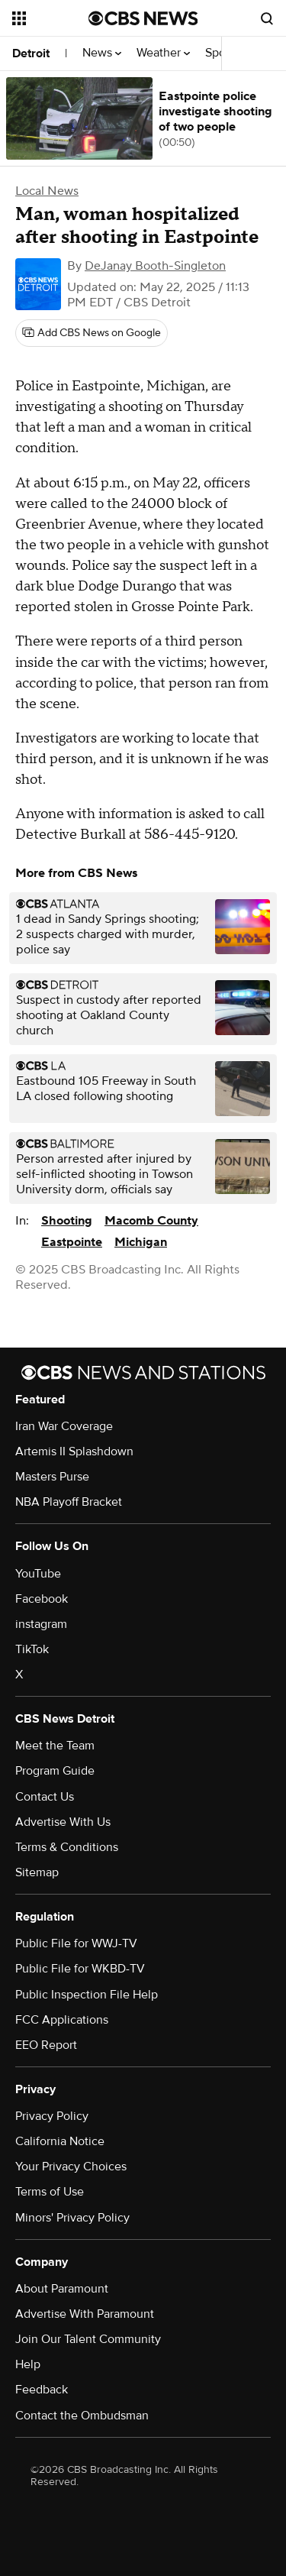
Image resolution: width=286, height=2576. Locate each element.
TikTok (32, 1649)
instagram (41, 1624)
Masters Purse (52, 1477)
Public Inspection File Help (86, 1995)
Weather (163, 53)
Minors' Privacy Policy (72, 2218)
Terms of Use (49, 2192)
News (101, 53)
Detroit (31, 53)
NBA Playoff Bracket (68, 1502)
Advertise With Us (63, 1822)
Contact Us (44, 1797)
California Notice (59, 2141)
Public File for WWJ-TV (76, 1943)
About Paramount (61, 2289)
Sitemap (37, 1872)
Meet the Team (55, 1745)
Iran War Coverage (64, 1426)
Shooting (66, 1220)
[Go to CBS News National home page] (143, 18)
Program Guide (55, 1771)
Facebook (41, 1599)
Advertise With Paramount (84, 2314)
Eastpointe (71, 1242)
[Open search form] (267, 18)
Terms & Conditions (66, 1847)
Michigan (140, 1242)
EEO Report (46, 2045)
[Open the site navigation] (50, 18)
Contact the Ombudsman (82, 2415)
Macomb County (151, 1220)
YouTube (38, 1574)
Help (27, 2364)
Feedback (41, 2389)
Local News (47, 191)
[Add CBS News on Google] (91, 333)
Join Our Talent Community (88, 2339)
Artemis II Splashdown (74, 1451)
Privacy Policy (51, 2116)
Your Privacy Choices (71, 2166)
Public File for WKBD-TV (80, 1969)
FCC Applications (61, 2020)
